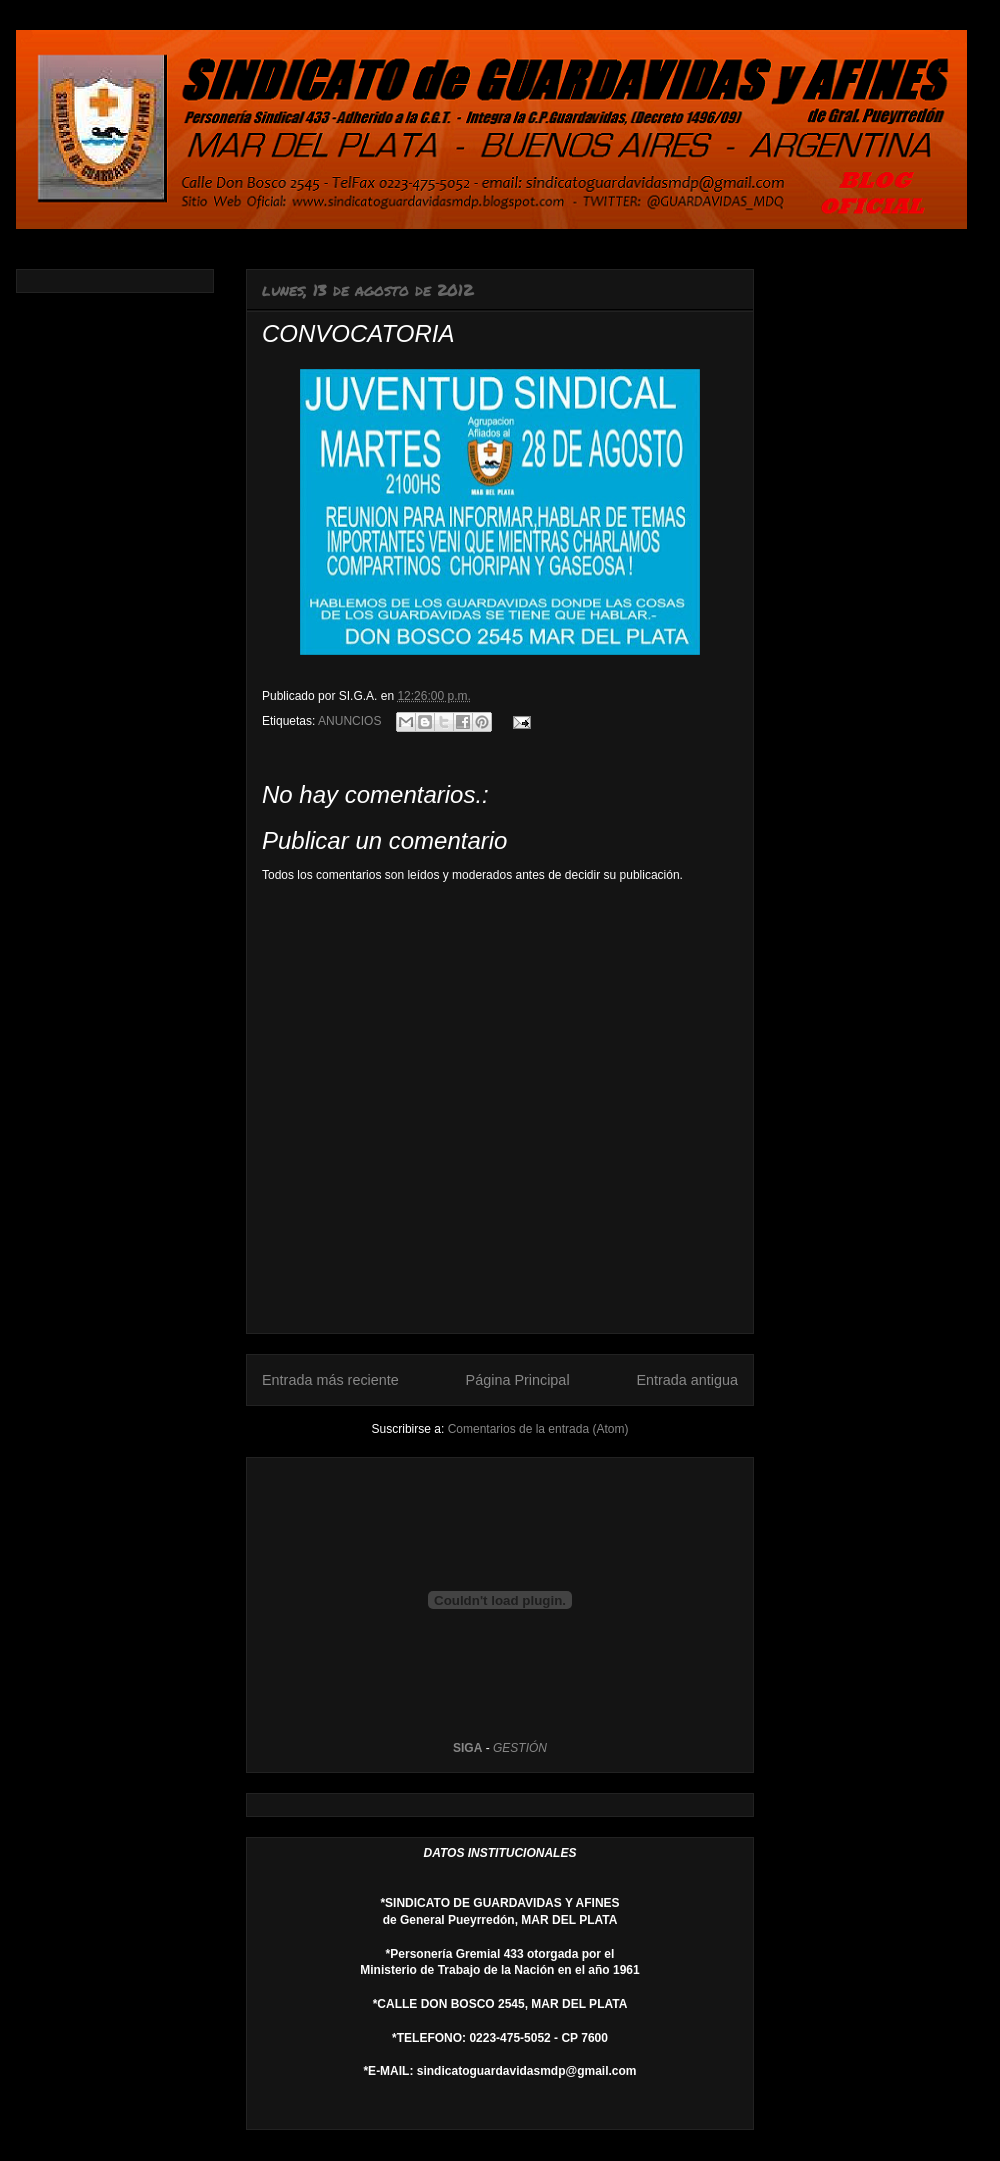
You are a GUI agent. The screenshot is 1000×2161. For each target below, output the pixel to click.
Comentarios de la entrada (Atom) (538, 1429)
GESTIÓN (520, 1748)
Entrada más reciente (330, 1380)
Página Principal (518, 1380)
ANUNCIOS (349, 721)
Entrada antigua (687, 1380)
